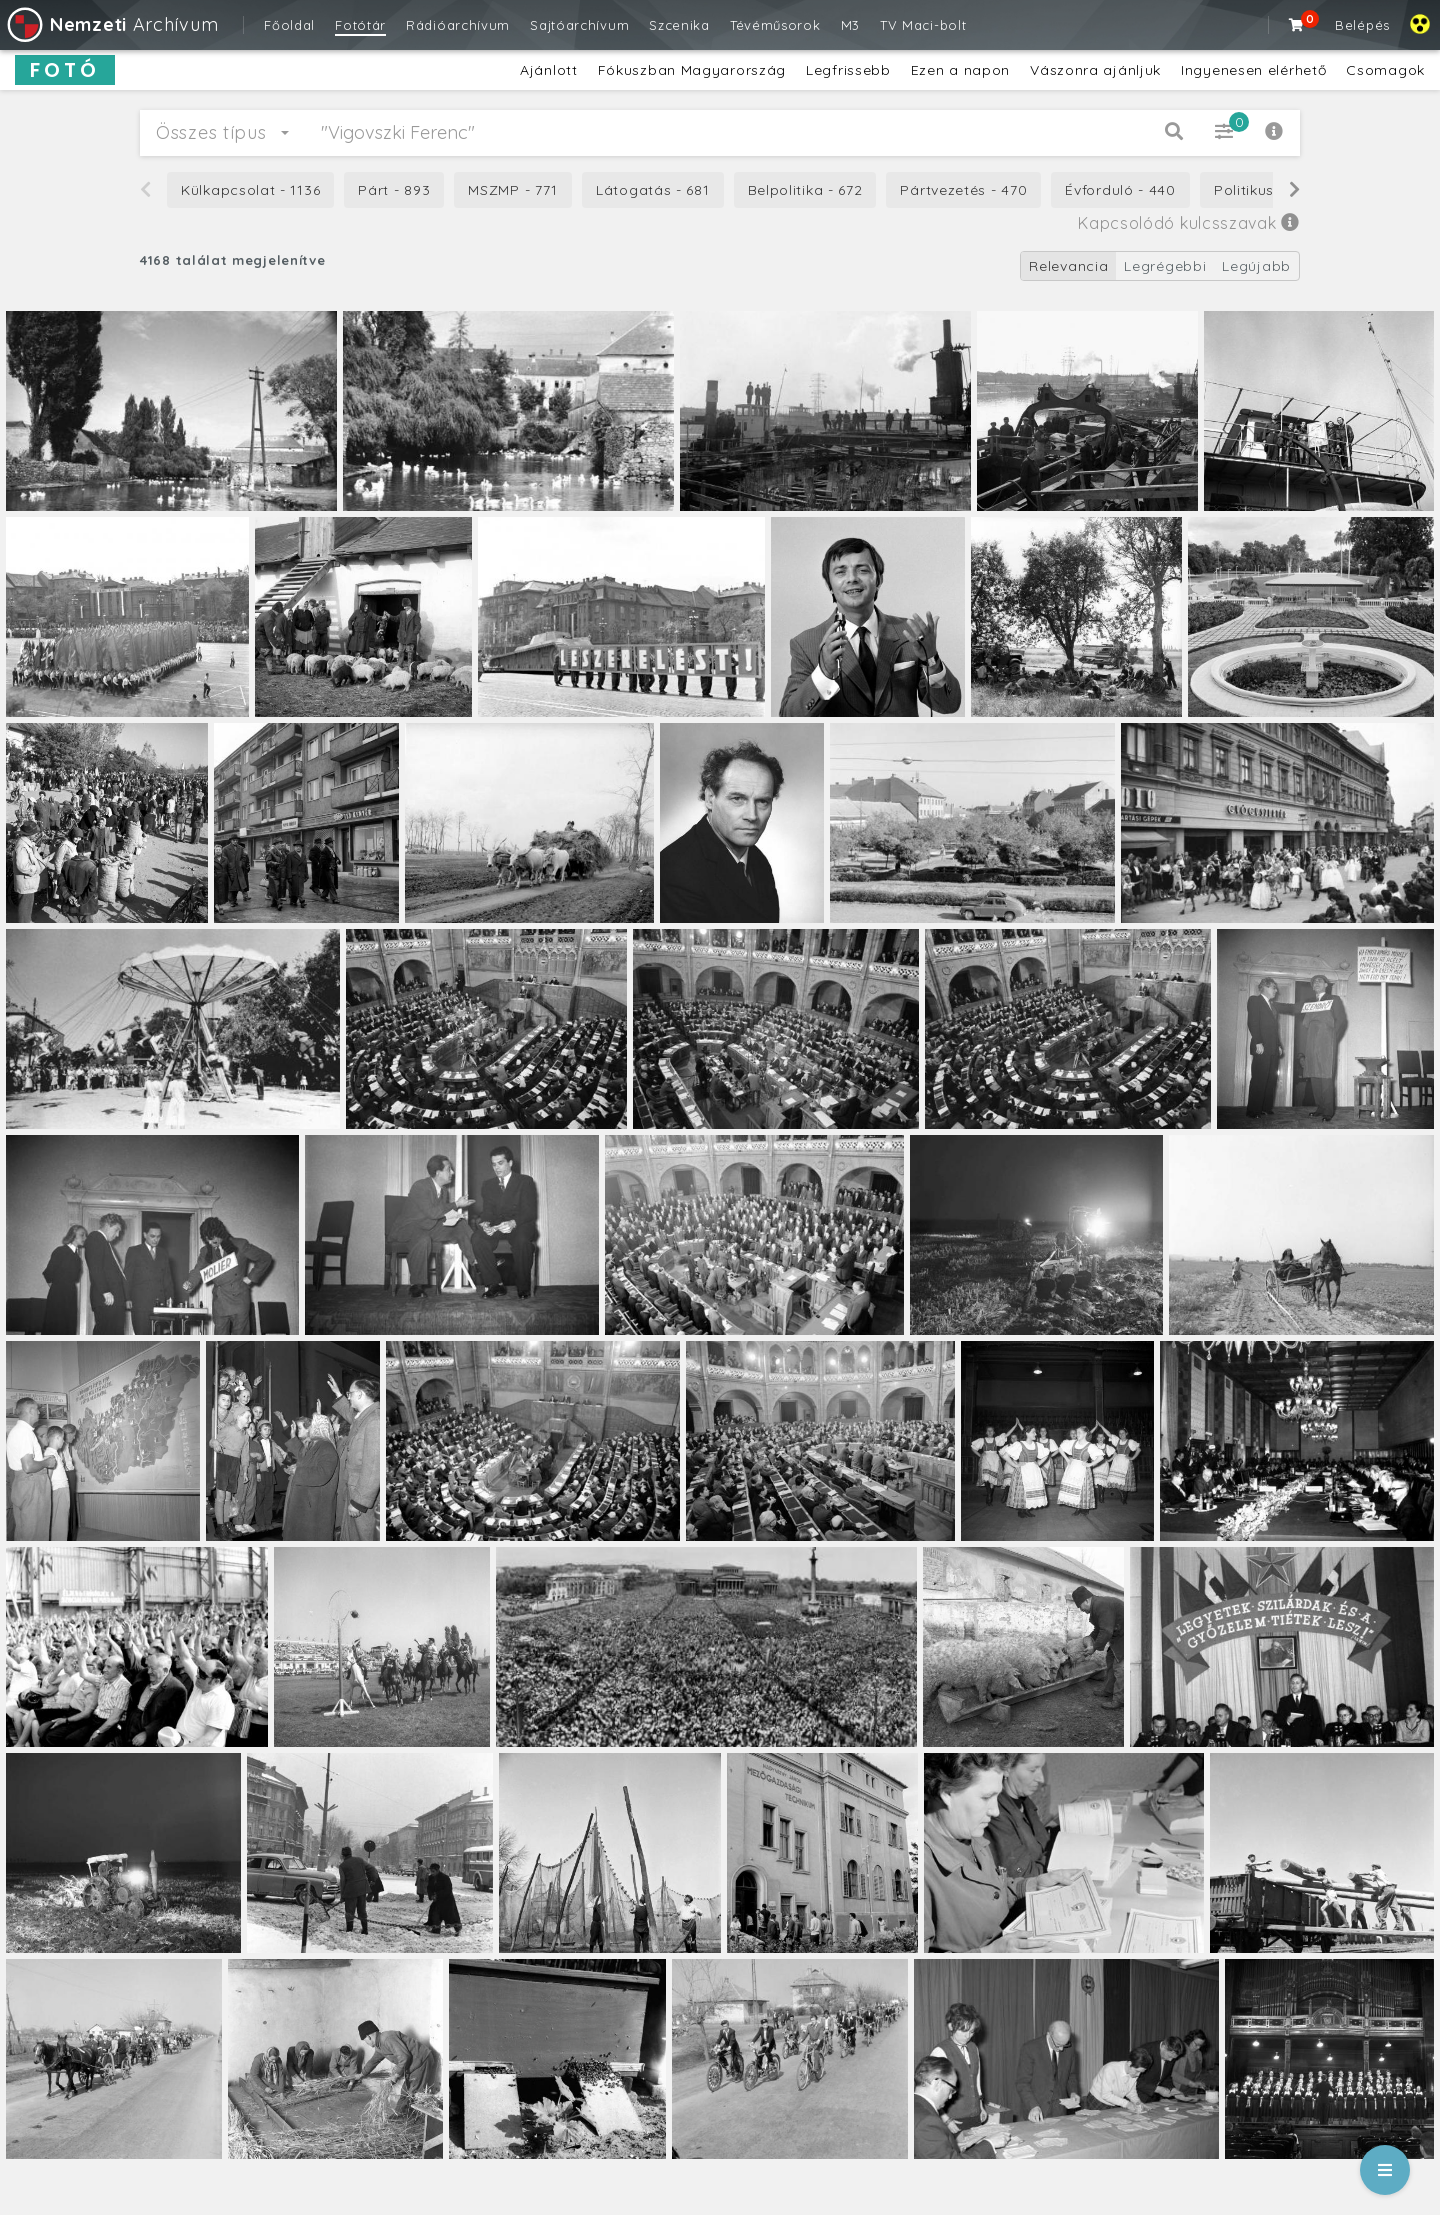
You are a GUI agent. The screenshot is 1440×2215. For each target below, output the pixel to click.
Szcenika (679, 25)
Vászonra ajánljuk (1095, 70)
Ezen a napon (960, 70)
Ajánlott (549, 70)
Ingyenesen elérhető (1253, 70)
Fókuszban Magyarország (692, 70)
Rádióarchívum (458, 25)
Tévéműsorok (775, 25)
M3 (850, 25)
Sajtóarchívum (579, 25)
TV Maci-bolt (923, 25)
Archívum (111, 24)
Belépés (1362, 25)
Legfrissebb (848, 70)
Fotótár (360, 25)
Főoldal (289, 25)
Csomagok (1385, 70)
